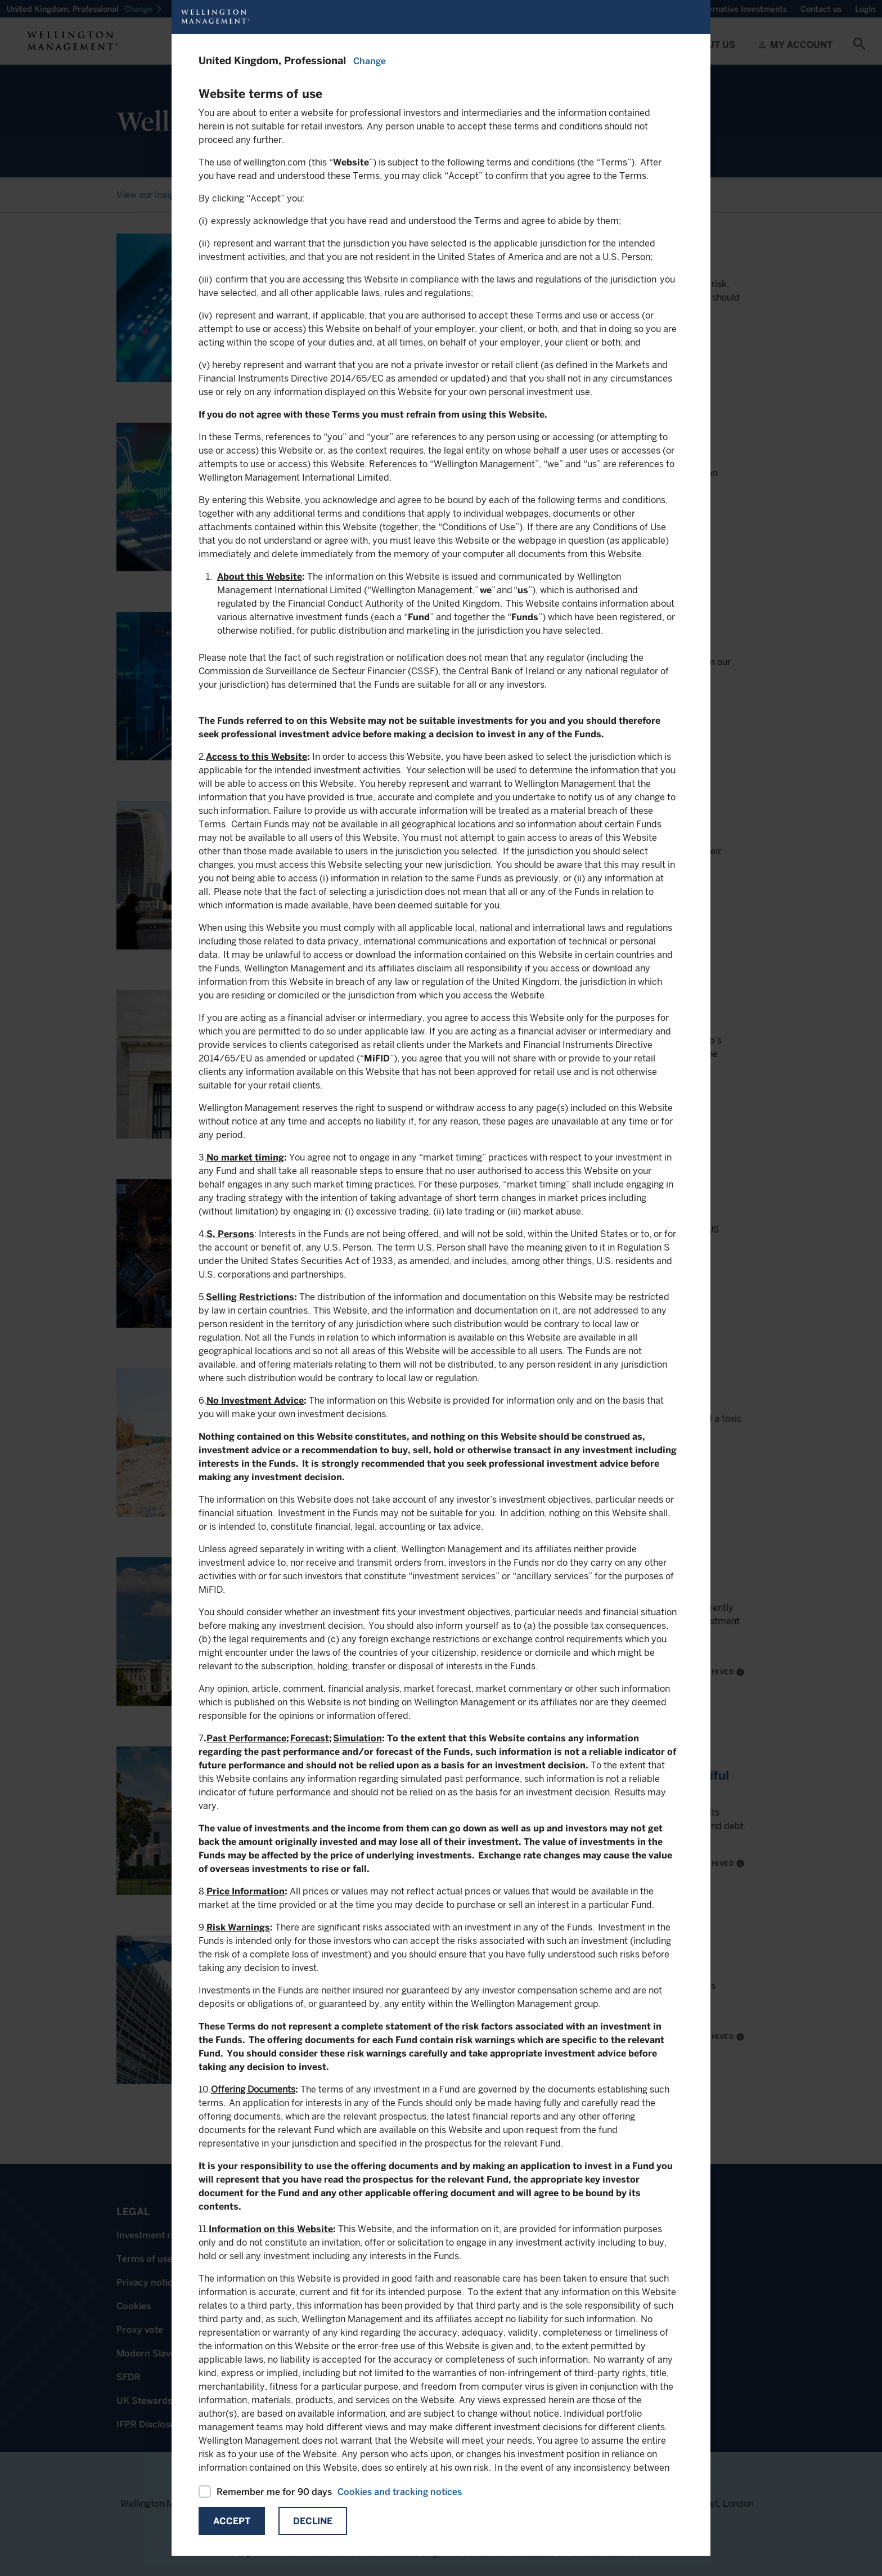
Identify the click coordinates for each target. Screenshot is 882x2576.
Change (369, 61)
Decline (312, 2521)
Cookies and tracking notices (400, 2492)
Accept (231, 2521)
